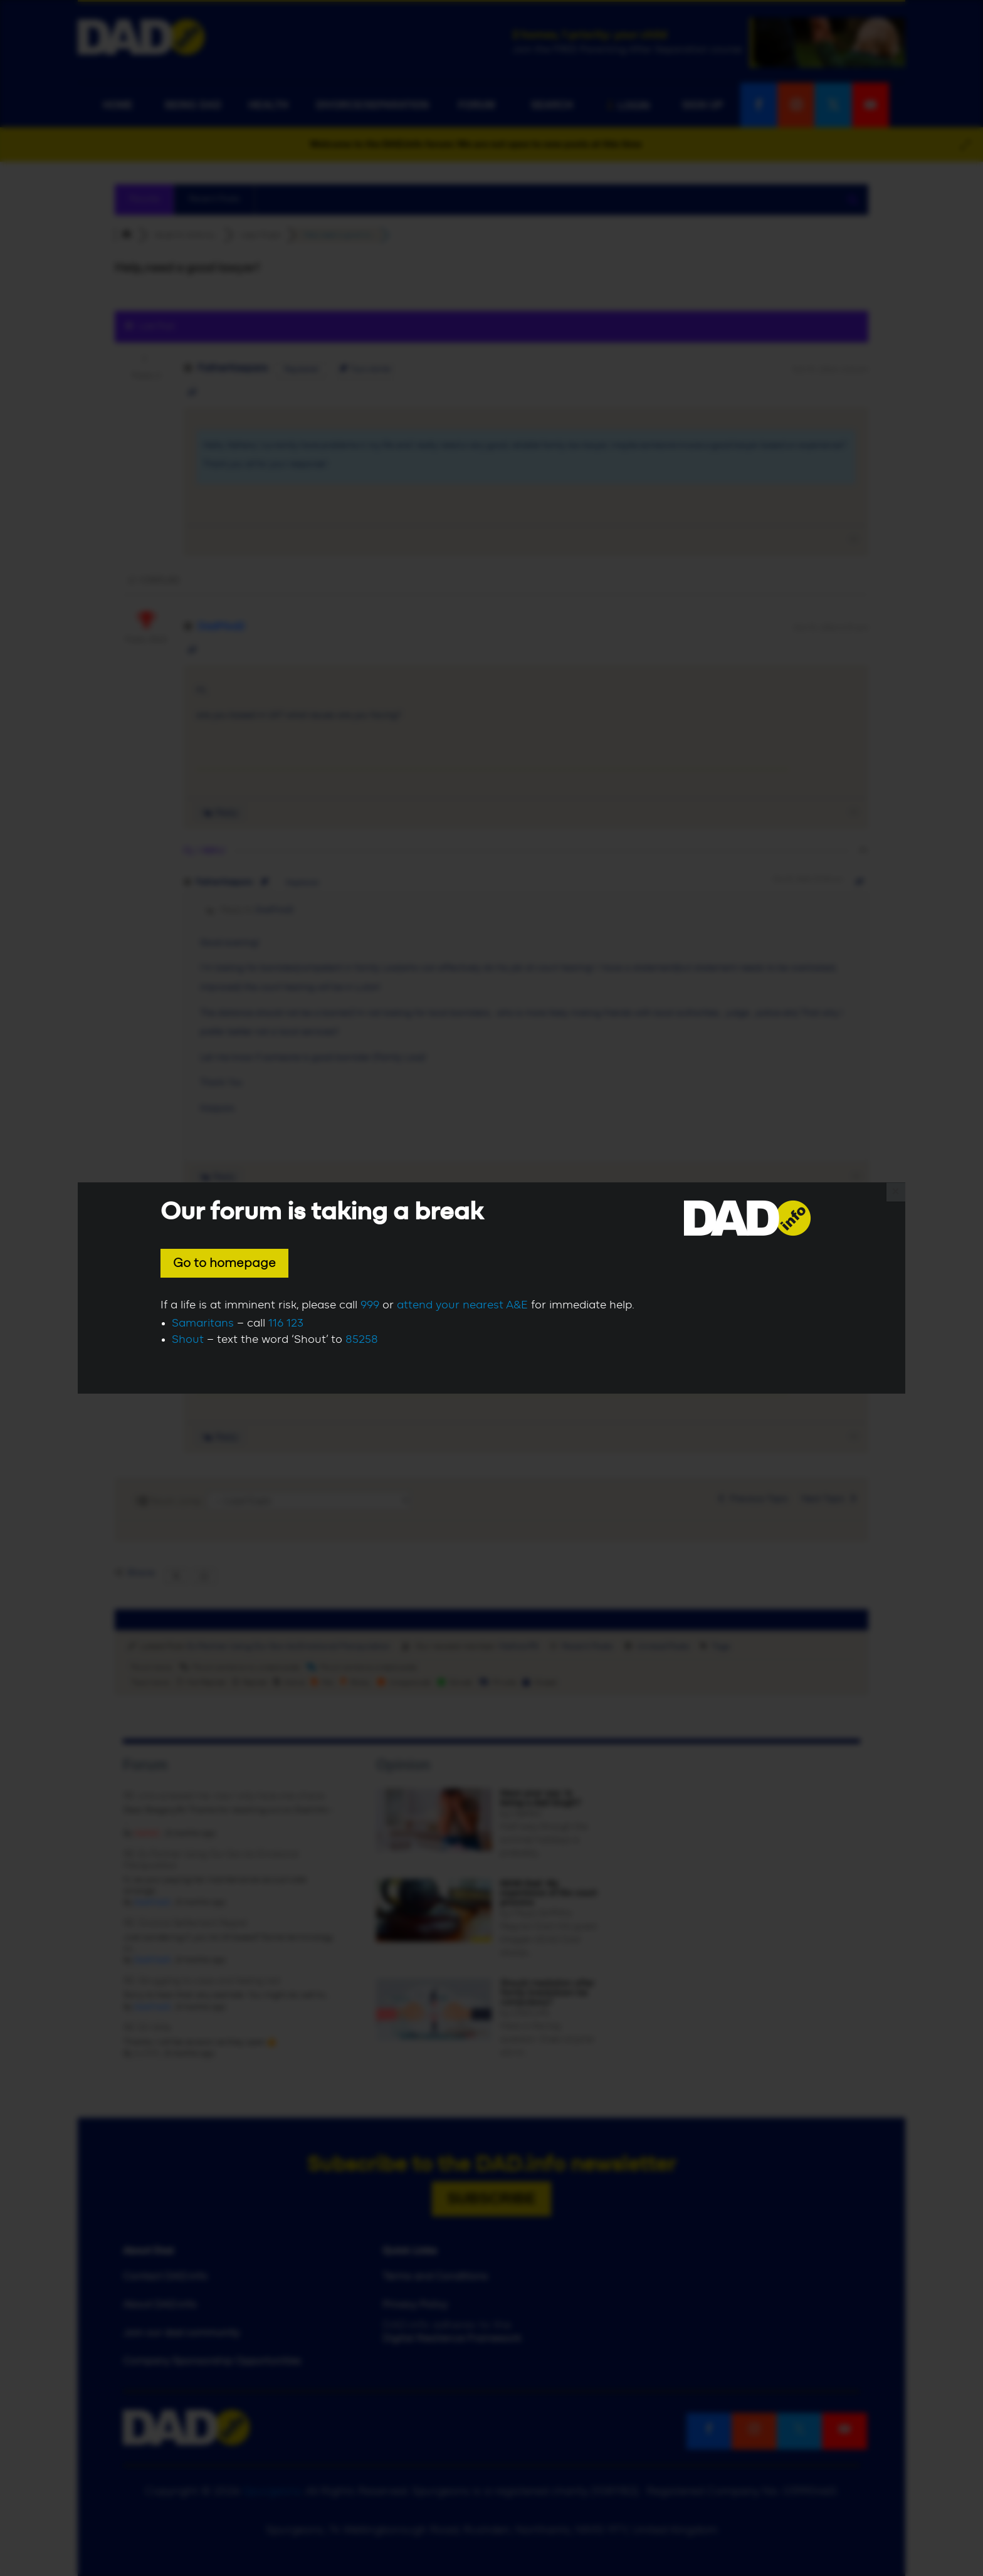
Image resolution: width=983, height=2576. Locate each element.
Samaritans (203, 1323)
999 (369, 1305)
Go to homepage (224, 1263)
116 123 (285, 1323)
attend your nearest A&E (462, 1305)
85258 (361, 1339)
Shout (188, 1339)
